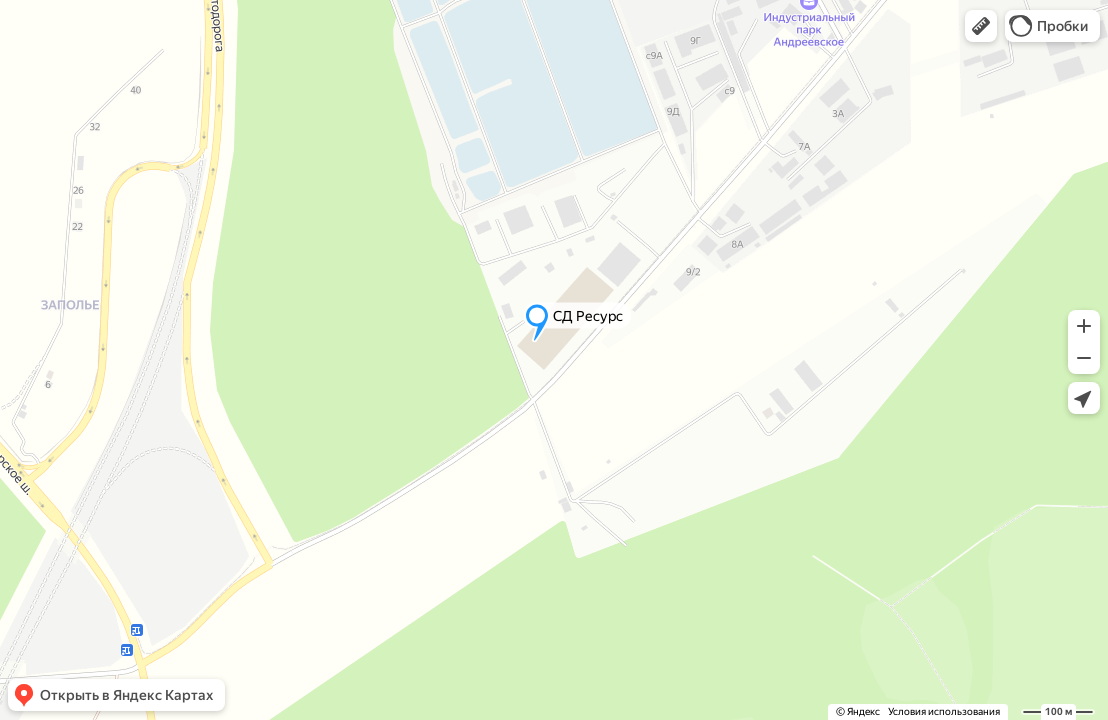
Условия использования (944, 711)
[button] (981, 26)
